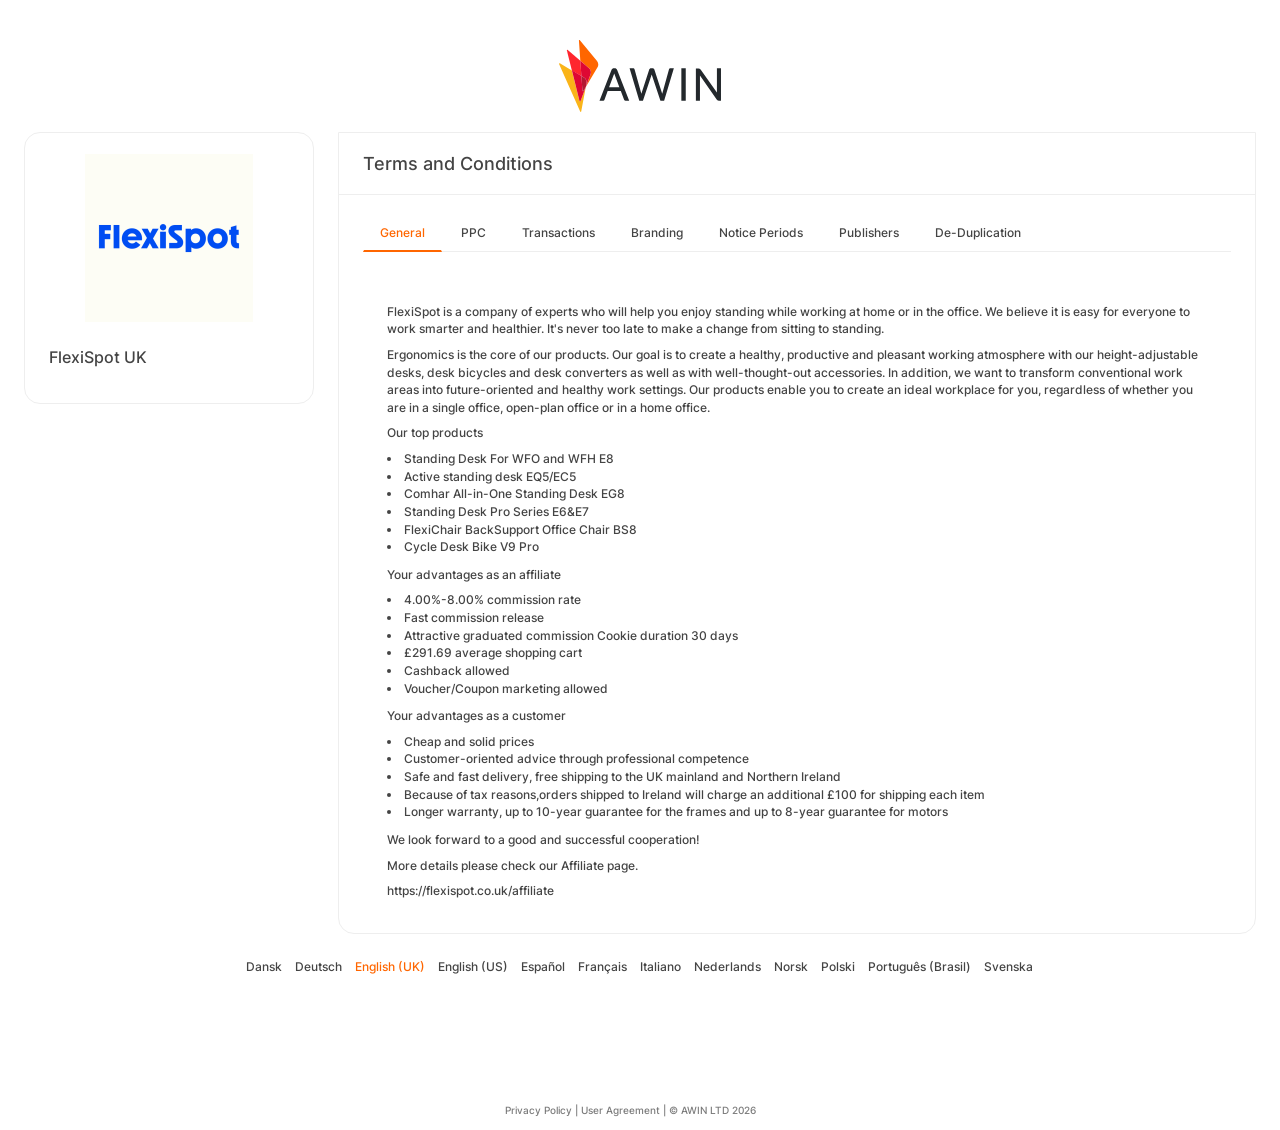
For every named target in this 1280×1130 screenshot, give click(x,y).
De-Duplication (978, 232)
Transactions (558, 232)
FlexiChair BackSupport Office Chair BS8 (520, 529)
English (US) (473, 966)
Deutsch (318, 966)
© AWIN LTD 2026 (712, 1110)
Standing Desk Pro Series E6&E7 (496, 511)
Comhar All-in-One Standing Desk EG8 (514, 493)
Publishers (869, 232)
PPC (473, 232)
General (402, 232)
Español (543, 966)
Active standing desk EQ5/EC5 (490, 476)
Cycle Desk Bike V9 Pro (471, 546)
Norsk (791, 966)
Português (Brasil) (919, 966)
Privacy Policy (538, 1110)
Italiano (660, 966)
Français (602, 966)
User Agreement (620, 1110)
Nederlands (727, 966)
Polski (838, 966)
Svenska (1008, 966)
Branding (657, 232)
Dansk (264, 966)
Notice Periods (761, 232)
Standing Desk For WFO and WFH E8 (509, 458)
